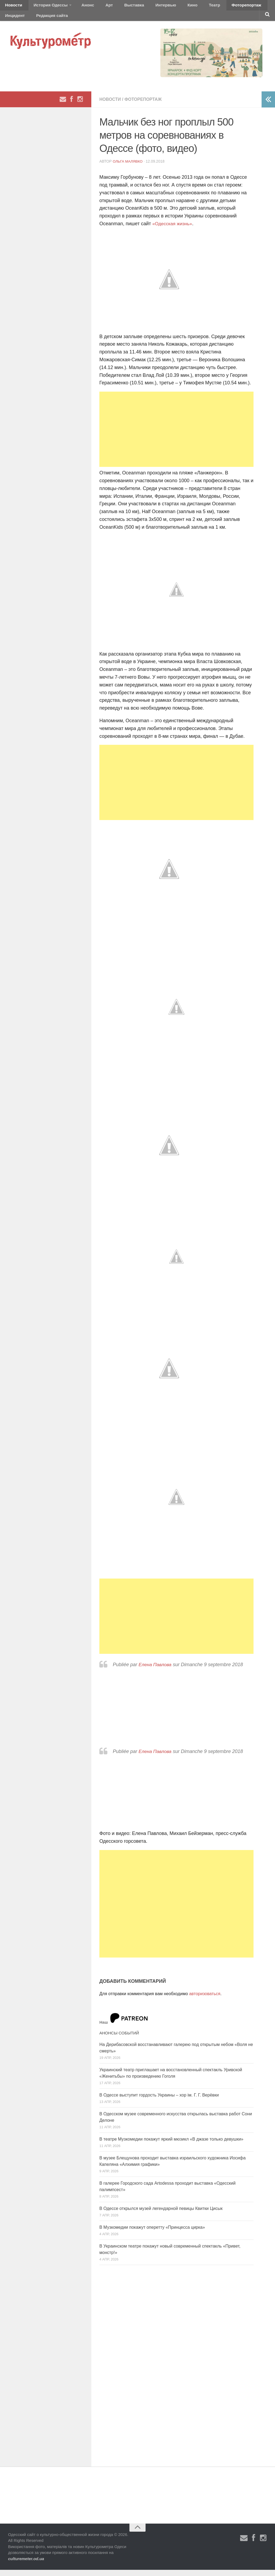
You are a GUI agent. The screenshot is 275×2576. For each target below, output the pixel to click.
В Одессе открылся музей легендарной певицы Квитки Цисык (161, 2214)
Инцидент (243, 6)
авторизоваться (204, 2000)
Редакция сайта (19, 20)
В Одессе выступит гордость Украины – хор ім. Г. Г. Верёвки (159, 2101)
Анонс (79, 6)
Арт (96, 6)
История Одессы (44, 6)
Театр (184, 6)
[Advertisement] (176, 435)
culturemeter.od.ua (26, 2564)
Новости (12, 6)
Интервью (143, 6)
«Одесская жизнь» (173, 229)
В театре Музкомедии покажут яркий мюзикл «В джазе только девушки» (171, 2145)
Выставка (116, 6)
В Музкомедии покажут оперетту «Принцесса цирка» (152, 2233)
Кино (166, 6)
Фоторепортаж (211, 6)
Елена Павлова (156, 1670)
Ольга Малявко (128, 167)
